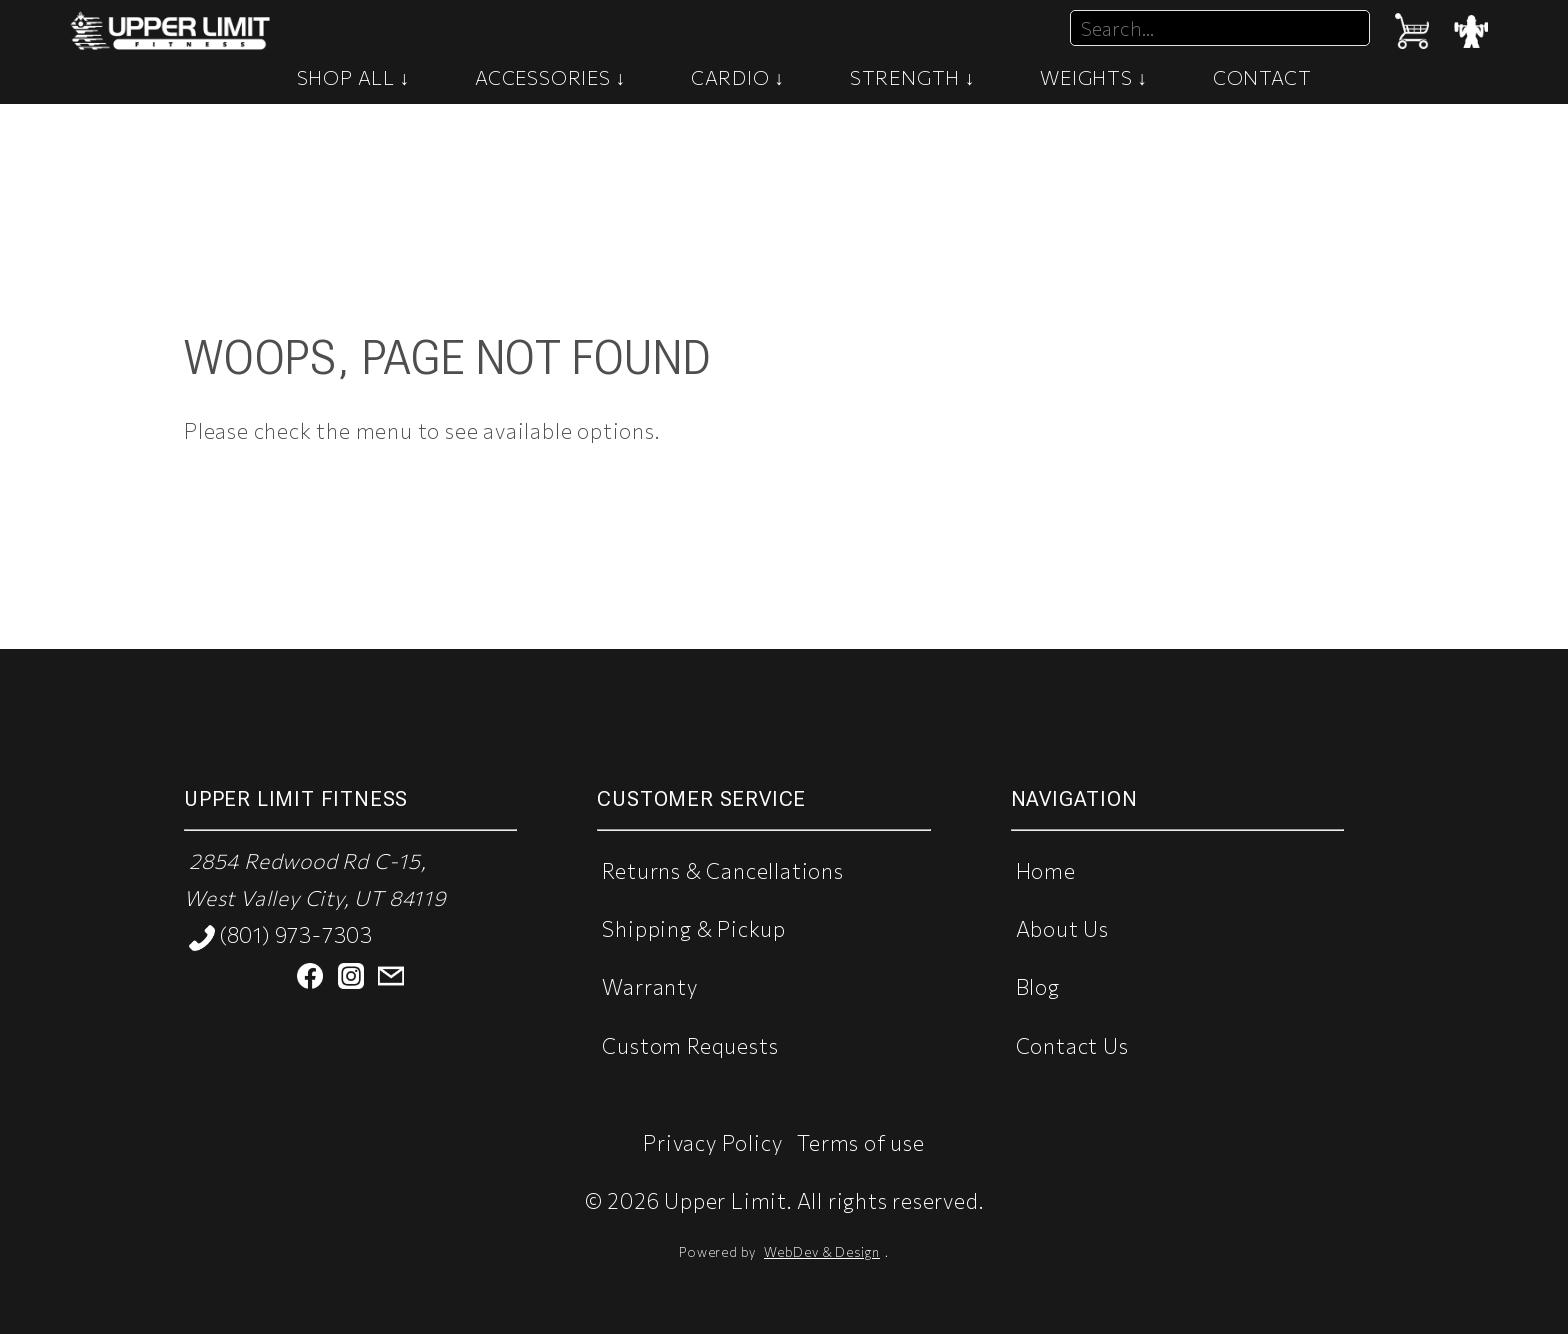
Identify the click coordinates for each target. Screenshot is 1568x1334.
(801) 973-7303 (281, 936)
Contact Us (1072, 1045)
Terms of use (861, 1142)
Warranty (649, 986)
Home (1046, 870)
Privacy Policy (712, 1142)
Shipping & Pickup (694, 928)
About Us (1062, 928)
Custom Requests (690, 1045)
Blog (1038, 986)
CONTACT (1262, 77)
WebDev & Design (822, 1252)
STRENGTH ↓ (913, 77)
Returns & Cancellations (722, 870)
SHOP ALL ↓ (354, 77)
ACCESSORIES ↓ (550, 77)
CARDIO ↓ (738, 77)
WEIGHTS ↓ (1094, 77)
